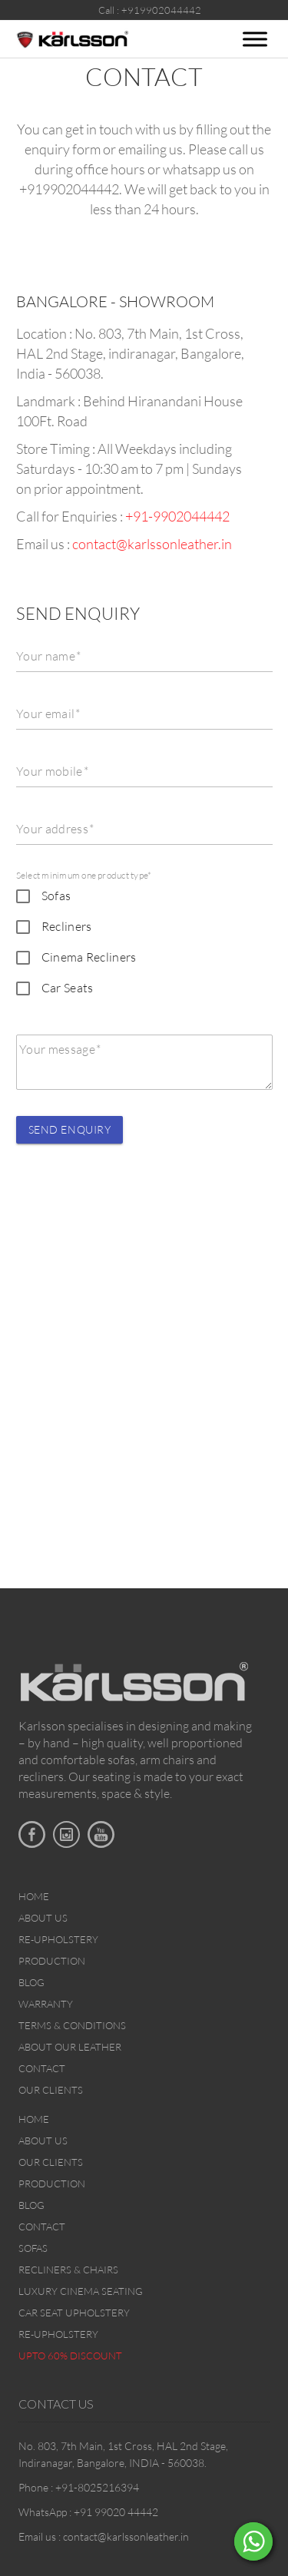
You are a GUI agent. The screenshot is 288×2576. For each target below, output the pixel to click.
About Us (43, 1918)
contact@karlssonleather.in (152, 543)
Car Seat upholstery (74, 2312)
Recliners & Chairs (68, 2269)
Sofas (56, 895)
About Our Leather (69, 2047)
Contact (41, 2068)
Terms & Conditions (72, 2025)
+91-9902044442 (177, 516)
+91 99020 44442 (116, 2511)
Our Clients (50, 2090)
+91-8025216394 (97, 2487)
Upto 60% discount (70, 2355)
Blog (31, 1982)
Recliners (66, 926)
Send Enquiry (69, 1129)
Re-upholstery (58, 1939)
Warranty (45, 2004)
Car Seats (67, 987)
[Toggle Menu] (255, 38)
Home (33, 1896)
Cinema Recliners (89, 957)
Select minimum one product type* (84, 875)
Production (51, 1961)
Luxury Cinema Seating (80, 2291)
